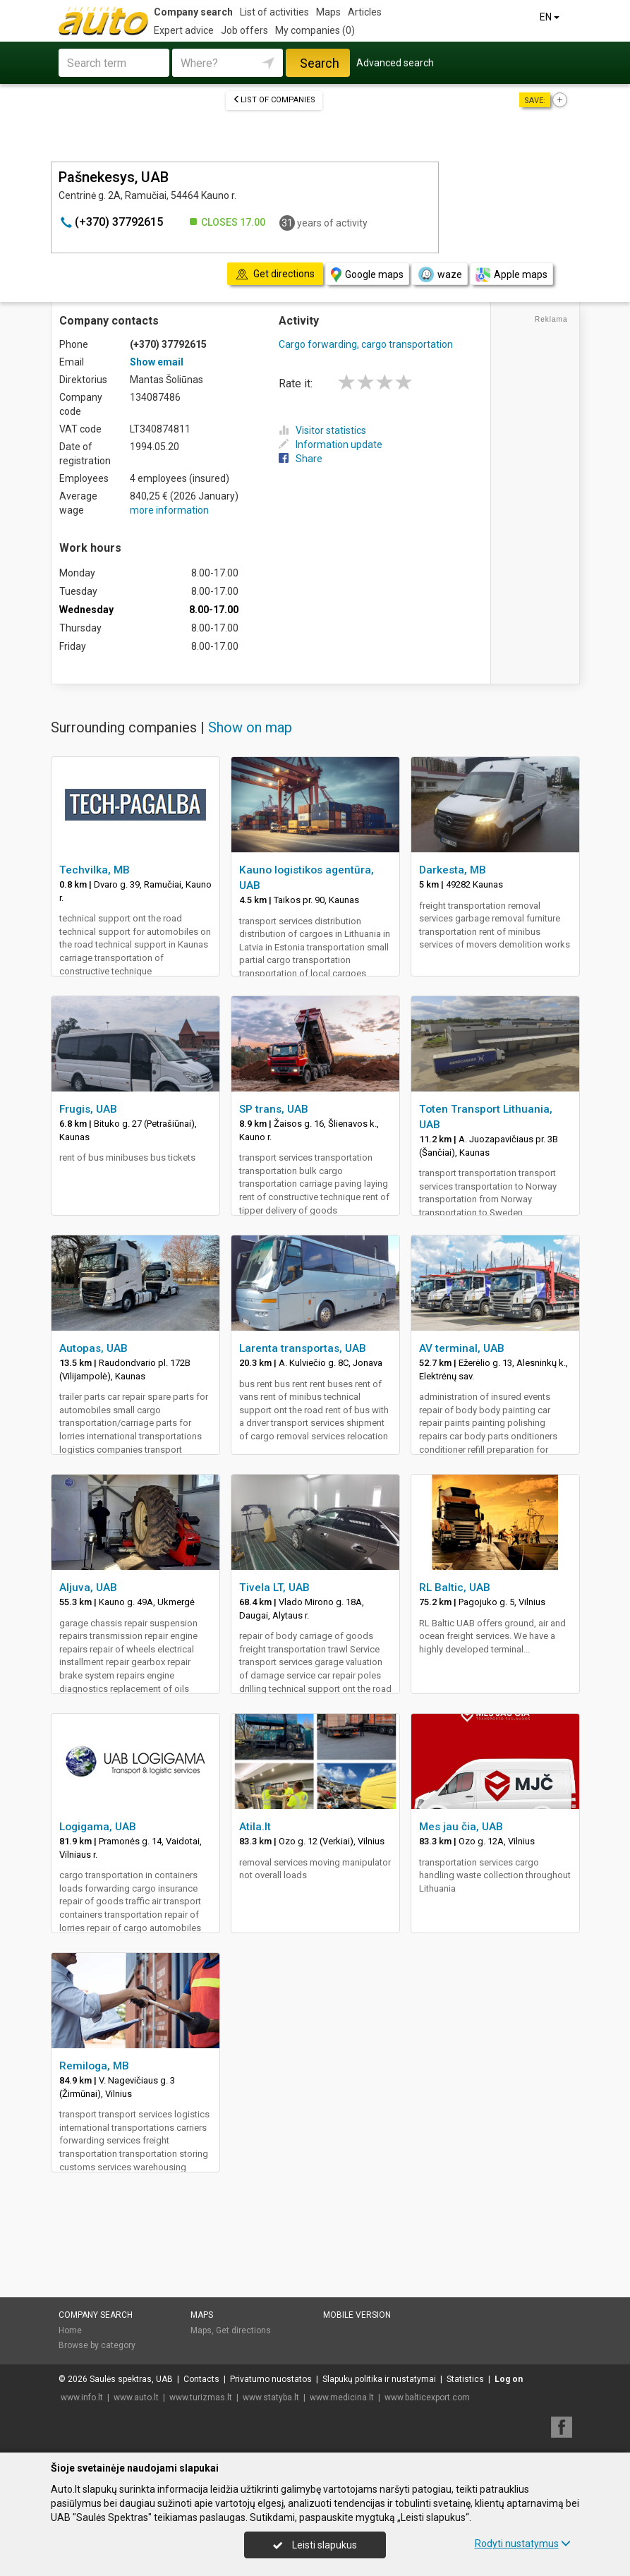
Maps (328, 12)
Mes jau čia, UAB (461, 1826)
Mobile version (357, 2315)
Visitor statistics (322, 430)
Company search (193, 12)
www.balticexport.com (427, 2397)
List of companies (274, 99)
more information (169, 510)
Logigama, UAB (97, 1826)
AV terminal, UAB (461, 1348)
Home (70, 2330)
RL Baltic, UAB (454, 1587)
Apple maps (511, 274)
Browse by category (97, 2345)
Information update (330, 444)
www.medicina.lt (342, 2397)
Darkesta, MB (452, 870)
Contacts (201, 2379)
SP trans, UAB (273, 1109)
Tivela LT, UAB (274, 1587)
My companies (315, 30)
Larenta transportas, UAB (302, 1348)
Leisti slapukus (314, 2545)
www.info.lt (82, 2397)
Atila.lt (255, 1826)
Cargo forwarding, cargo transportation (366, 344)
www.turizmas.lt (200, 2397)
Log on (509, 2379)
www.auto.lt (136, 2397)
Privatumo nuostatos (271, 2379)
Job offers (244, 30)
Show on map (250, 727)
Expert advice (184, 30)
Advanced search (395, 62)
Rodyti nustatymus (523, 2543)
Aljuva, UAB (88, 1587)
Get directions (243, 2330)
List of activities (274, 12)
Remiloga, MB (94, 2066)
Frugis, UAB (88, 1109)
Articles (365, 12)
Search (319, 63)
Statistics (465, 2379)
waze (439, 274)
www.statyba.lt (271, 2397)
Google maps (367, 274)
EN (551, 17)
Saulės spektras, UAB (131, 2379)
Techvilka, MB (94, 870)
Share (300, 458)
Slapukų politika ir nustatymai (379, 2379)
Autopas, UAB (93, 1348)
